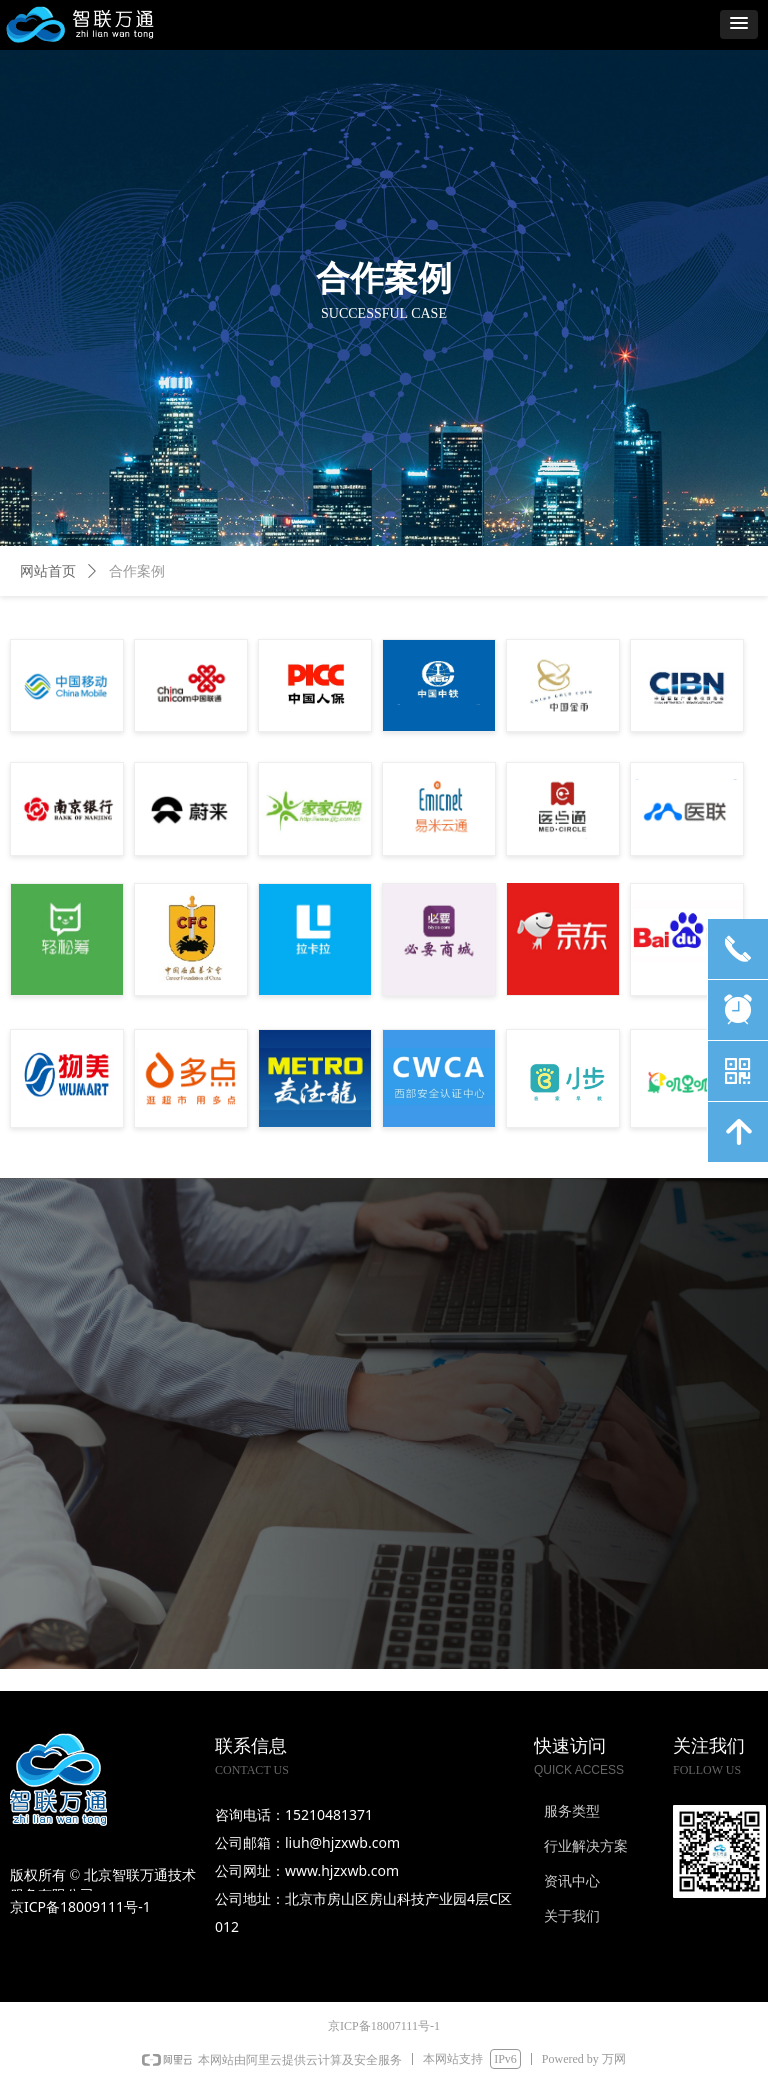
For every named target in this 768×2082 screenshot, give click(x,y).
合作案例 (137, 571)
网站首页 (48, 571)
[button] (739, 24)
